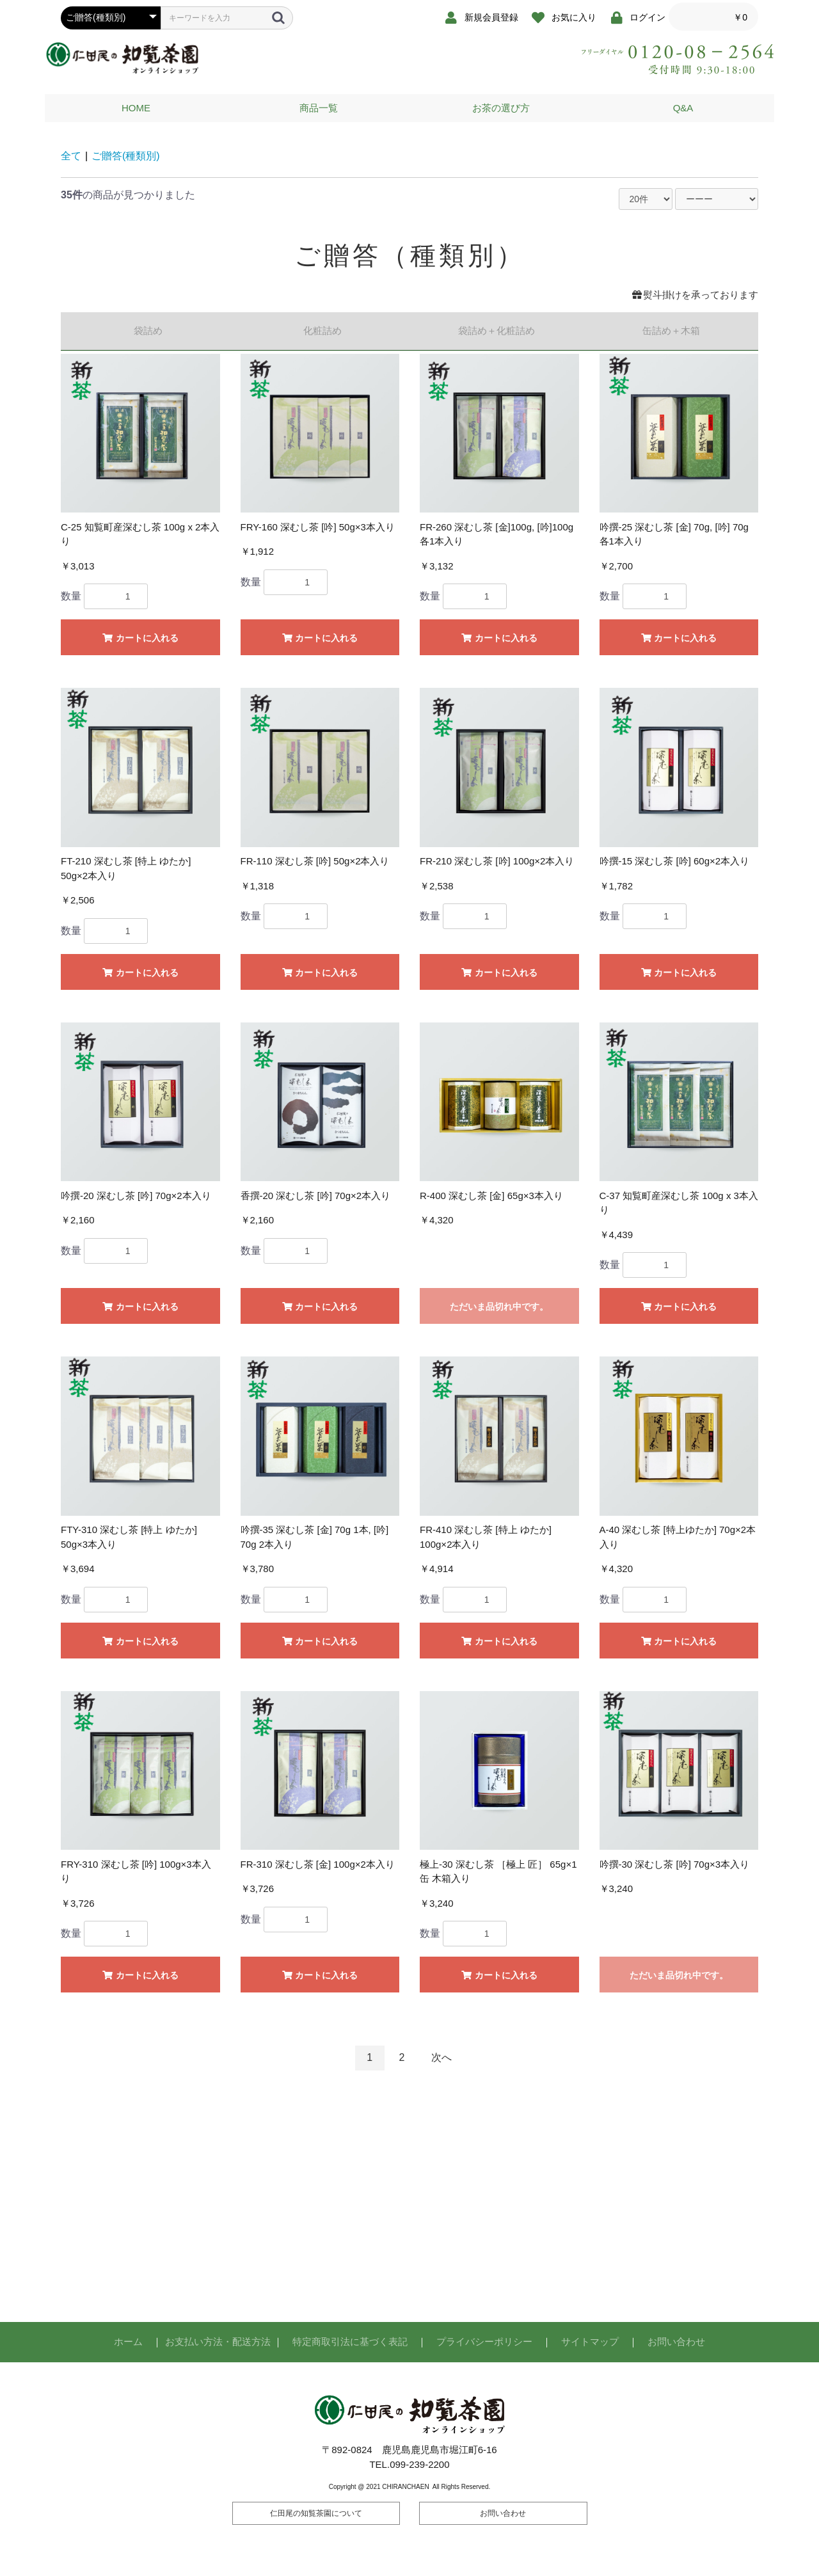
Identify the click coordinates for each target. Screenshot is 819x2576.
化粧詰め (322, 330)
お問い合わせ (676, 2341)
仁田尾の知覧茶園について (316, 2513)
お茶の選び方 (501, 107)
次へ (441, 2057)
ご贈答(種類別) (125, 155)
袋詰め (148, 330)
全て (71, 155)
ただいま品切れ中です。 (499, 1306)
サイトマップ (590, 2341)
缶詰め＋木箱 (671, 330)
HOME (136, 107)
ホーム (128, 2341)
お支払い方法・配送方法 (218, 2341)
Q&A (683, 107)
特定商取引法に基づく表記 (350, 2341)
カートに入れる (140, 638)
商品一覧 (318, 107)
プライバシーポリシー (484, 2341)
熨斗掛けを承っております (694, 294)
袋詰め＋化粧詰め (496, 330)
